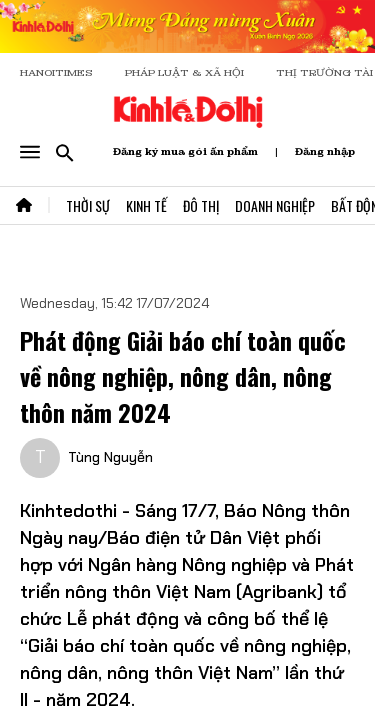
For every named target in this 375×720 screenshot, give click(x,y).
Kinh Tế (146, 205)
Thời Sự (88, 205)
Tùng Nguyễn (110, 457)
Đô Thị (201, 205)
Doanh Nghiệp (275, 205)
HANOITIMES (56, 72)
